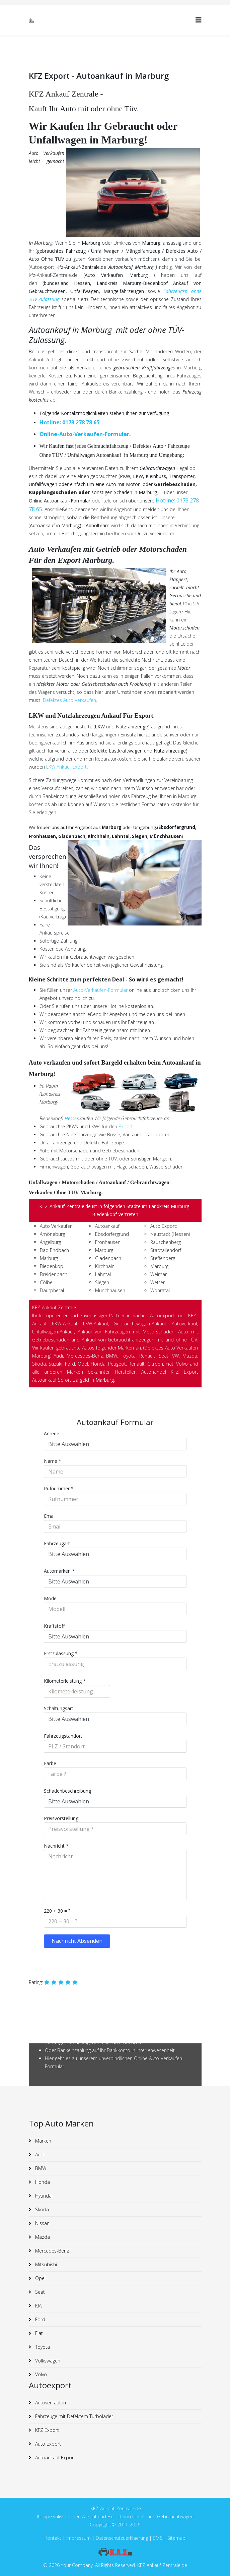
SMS (157, 2538)
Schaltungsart (58, 1708)
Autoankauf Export (54, 2457)
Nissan (42, 2223)
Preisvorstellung (61, 1818)
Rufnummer (59, 1488)
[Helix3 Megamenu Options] (199, 20)
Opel (40, 2278)
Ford (39, 2319)
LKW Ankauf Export (66, 767)
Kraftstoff (54, 1626)
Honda (42, 2182)
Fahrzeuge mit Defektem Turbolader (73, 2416)
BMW (40, 2168)
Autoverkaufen (50, 2402)
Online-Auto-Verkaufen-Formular (84, 434)
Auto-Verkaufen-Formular (100, 990)
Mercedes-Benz (51, 2251)
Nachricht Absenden (77, 1940)
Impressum (79, 2538)
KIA (38, 2305)
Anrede (51, 1433)
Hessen (72, 1118)
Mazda (42, 2237)
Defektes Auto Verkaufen (69, 700)
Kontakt (53, 2538)
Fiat (38, 2333)
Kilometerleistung (65, 1681)
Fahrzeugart (57, 1543)
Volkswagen (47, 2360)
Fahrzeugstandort (63, 1736)
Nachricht (56, 1846)
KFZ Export (46, 2430)
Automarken (59, 1571)
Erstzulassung (61, 1653)
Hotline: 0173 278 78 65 (69, 422)
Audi (39, 2154)
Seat (39, 2292)
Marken (42, 2141)
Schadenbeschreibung (67, 1791)
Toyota (42, 2347)
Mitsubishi (45, 2264)
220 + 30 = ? (57, 1911)
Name (52, 1461)
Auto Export (47, 2444)
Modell (51, 1598)
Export (126, 1126)
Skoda (41, 2209)
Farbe (50, 1763)
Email (50, 1516)
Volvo (40, 2374)
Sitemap (176, 2538)
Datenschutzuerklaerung (122, 2538)
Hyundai (43, 2196)
